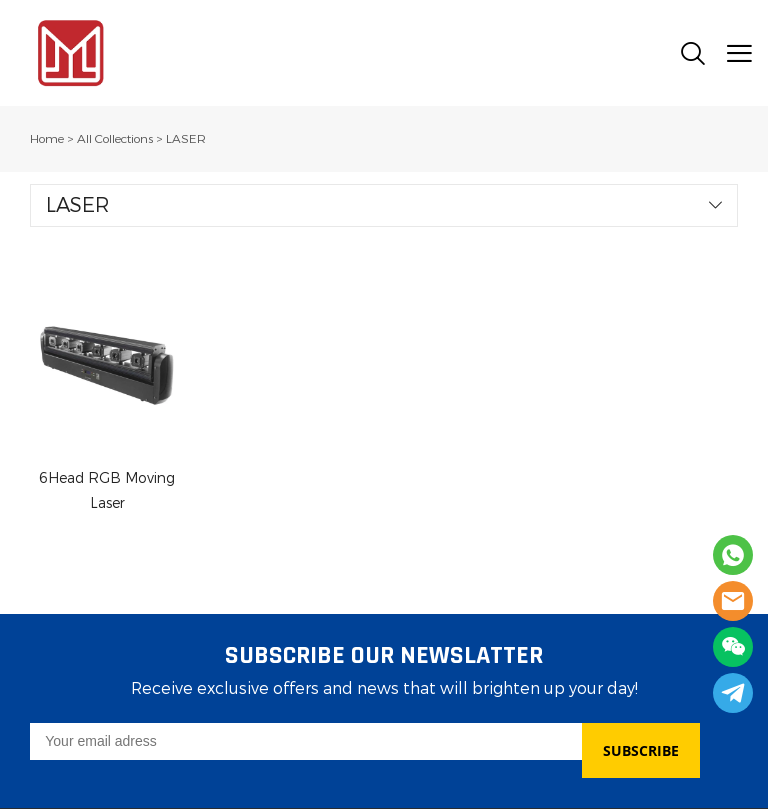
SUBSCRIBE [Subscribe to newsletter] (641, 750)
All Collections (115, 139)
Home (47, 139)
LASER (186, 139)
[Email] (306, 741)
